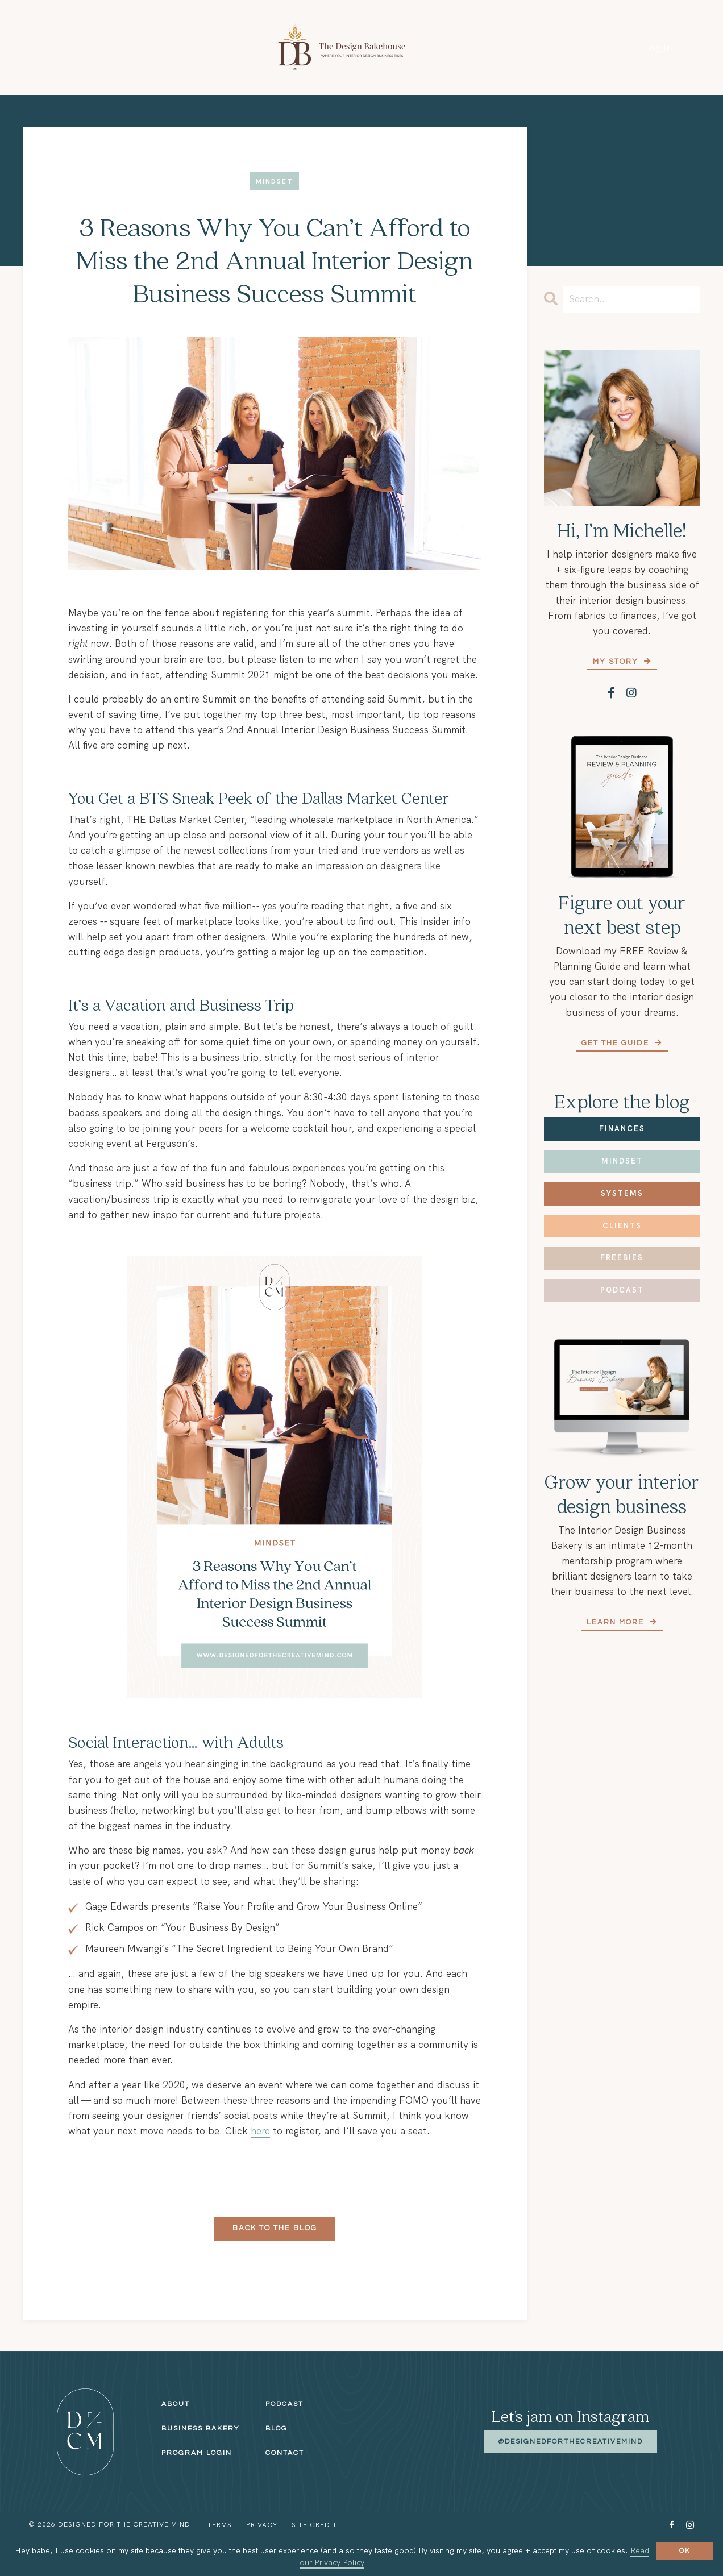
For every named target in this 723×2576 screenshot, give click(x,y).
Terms (219, 2524)
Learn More (617, 1622)
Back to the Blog (274, 2228)
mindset (274, 181)
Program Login (196, 2453)
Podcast (622, 1290)
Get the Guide (616, 1043)
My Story (617, 662)
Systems (622, 1193)
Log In (658, 47)
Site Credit (314, 2524)
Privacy (261, 2524)
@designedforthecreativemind (570, 2442)
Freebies (621, 1258)
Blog (276, 2428)
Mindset (622, 1161)
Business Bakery (200, 2428)
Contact (284, 2453)
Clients (622, 1226)
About (175, 2404)
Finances (622, 1128)
